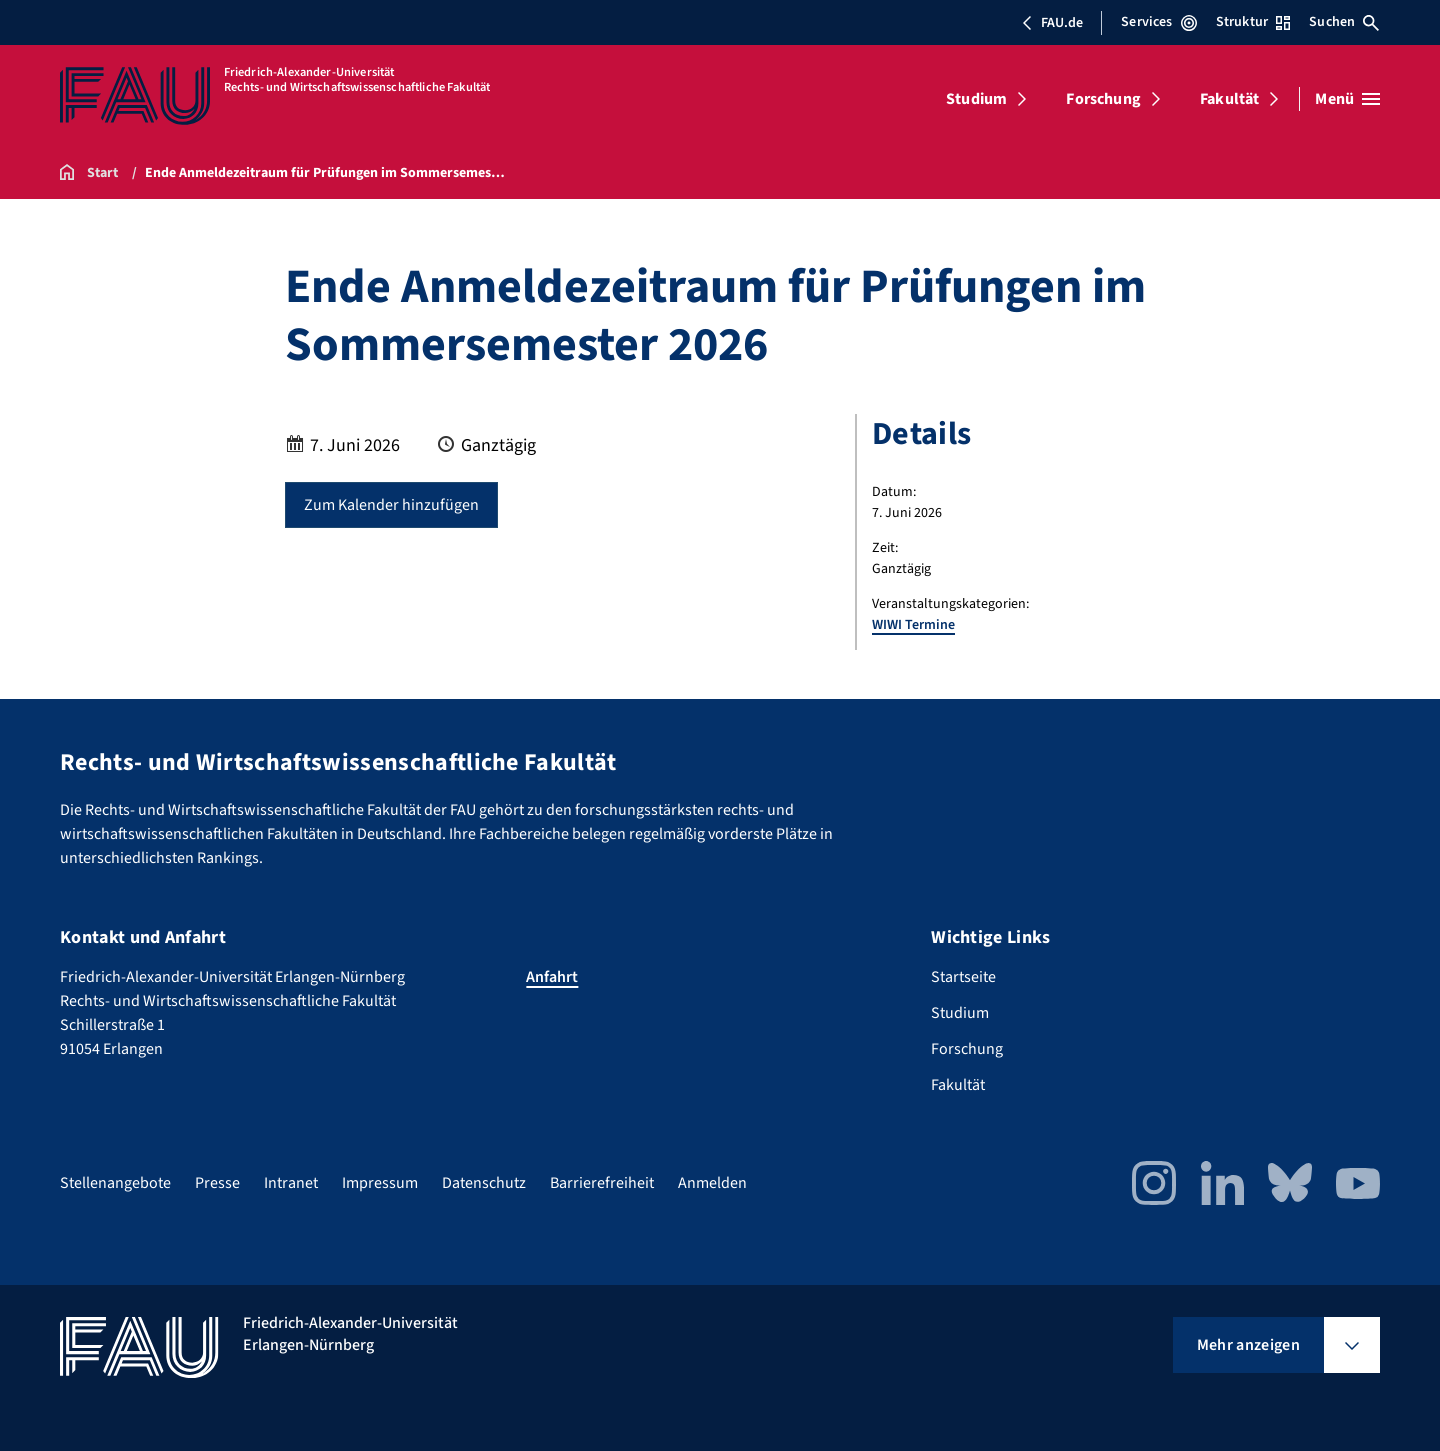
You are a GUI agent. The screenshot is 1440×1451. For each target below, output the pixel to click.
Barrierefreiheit (602, 1183)
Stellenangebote (115, 1183)
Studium (976, 99)
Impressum (380, 1183)
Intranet (291, 1183)
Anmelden (712, 1183)
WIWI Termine (913, 625)
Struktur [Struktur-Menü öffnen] (1253, 22)
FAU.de (1052, 23)
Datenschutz (484, 1183)
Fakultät (1229, 99)
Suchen (1344, 22)
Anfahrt (552, 977)
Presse (217, 1183)
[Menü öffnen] (1347, 99)
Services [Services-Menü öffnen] (1158, 22)
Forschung (1103, 99)
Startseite (963, 977)
